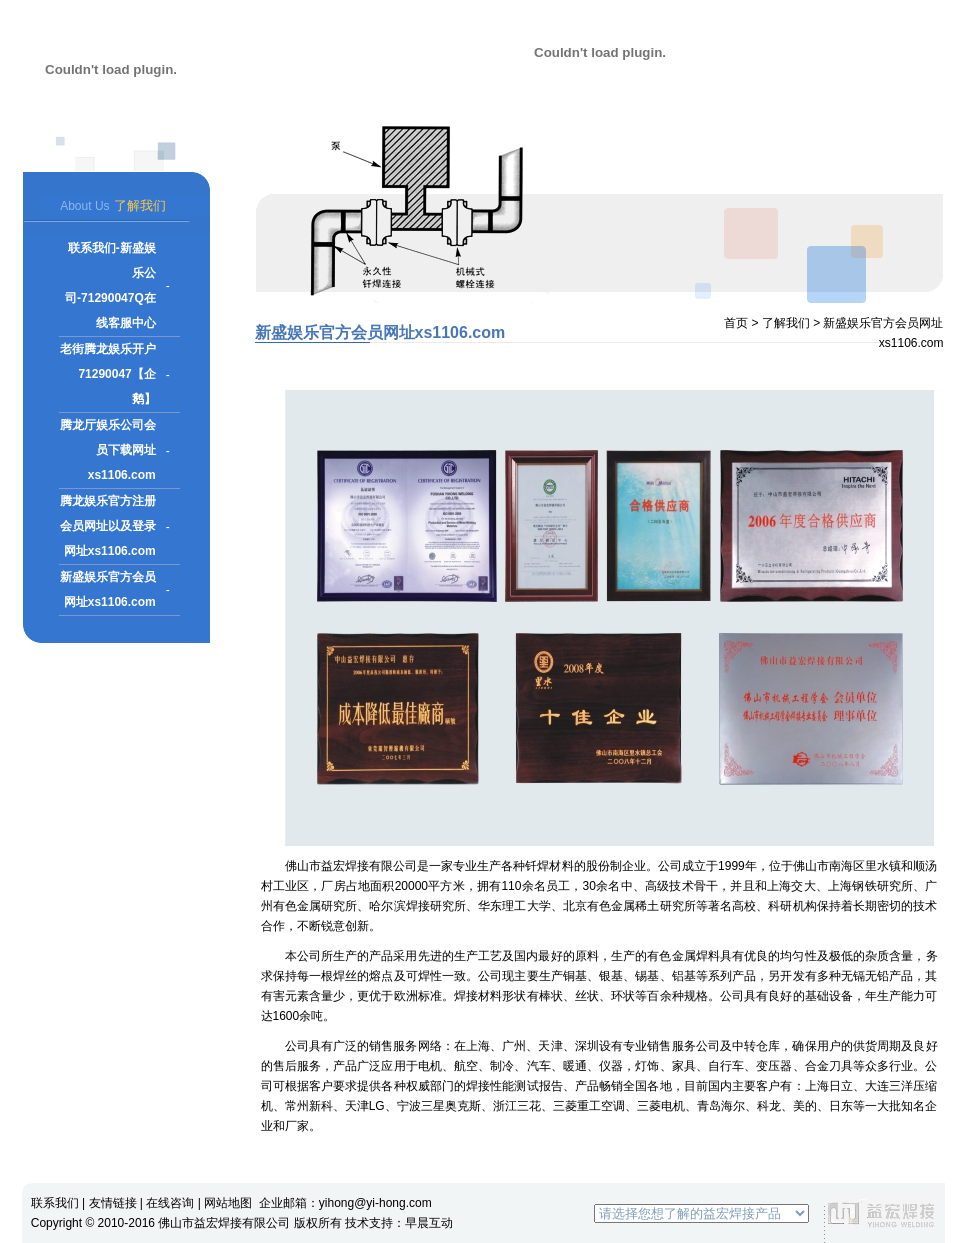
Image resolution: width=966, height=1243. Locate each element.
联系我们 (55, 1203)
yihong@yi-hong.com (375, 1203)
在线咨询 (170, 1203)
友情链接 (113, 1203)
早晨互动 (429, 1223)
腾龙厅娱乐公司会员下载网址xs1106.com (108, 450)
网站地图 (228, 1203)
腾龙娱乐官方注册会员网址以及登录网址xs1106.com (108, 526)
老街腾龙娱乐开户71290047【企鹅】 (108, 374)
